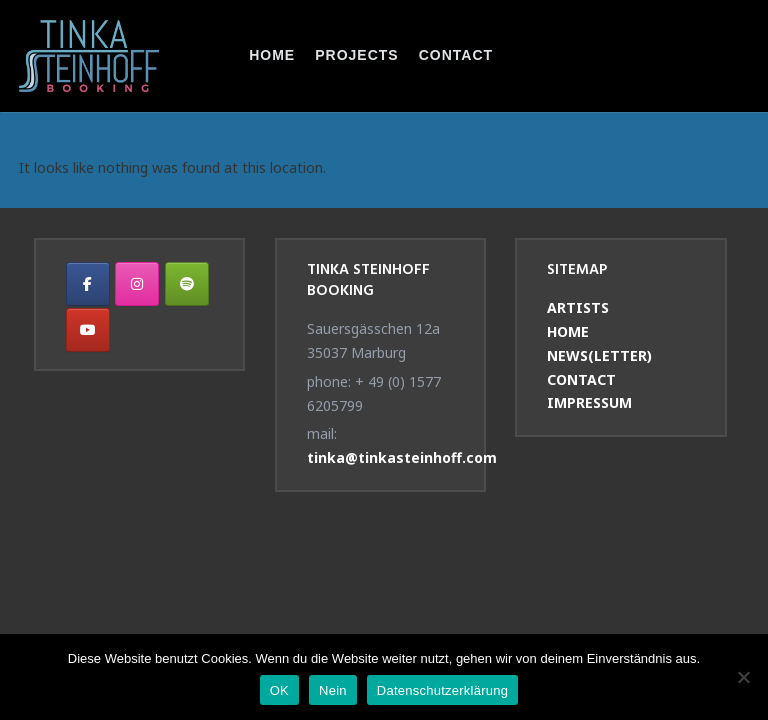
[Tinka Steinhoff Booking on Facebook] (88, 284)
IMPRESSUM (589, 402)
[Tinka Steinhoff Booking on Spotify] (187, 284)
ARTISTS (578, 307)
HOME (272, 55)
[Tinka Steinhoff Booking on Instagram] (137, 284)
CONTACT (456, 55)
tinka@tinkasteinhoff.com (402, 457)
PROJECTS (356, 55)
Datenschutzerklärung (442, 690)
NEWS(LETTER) (599, 355)
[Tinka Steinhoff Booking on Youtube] (88, 330)
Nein (333, 690)
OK (279, 690)
